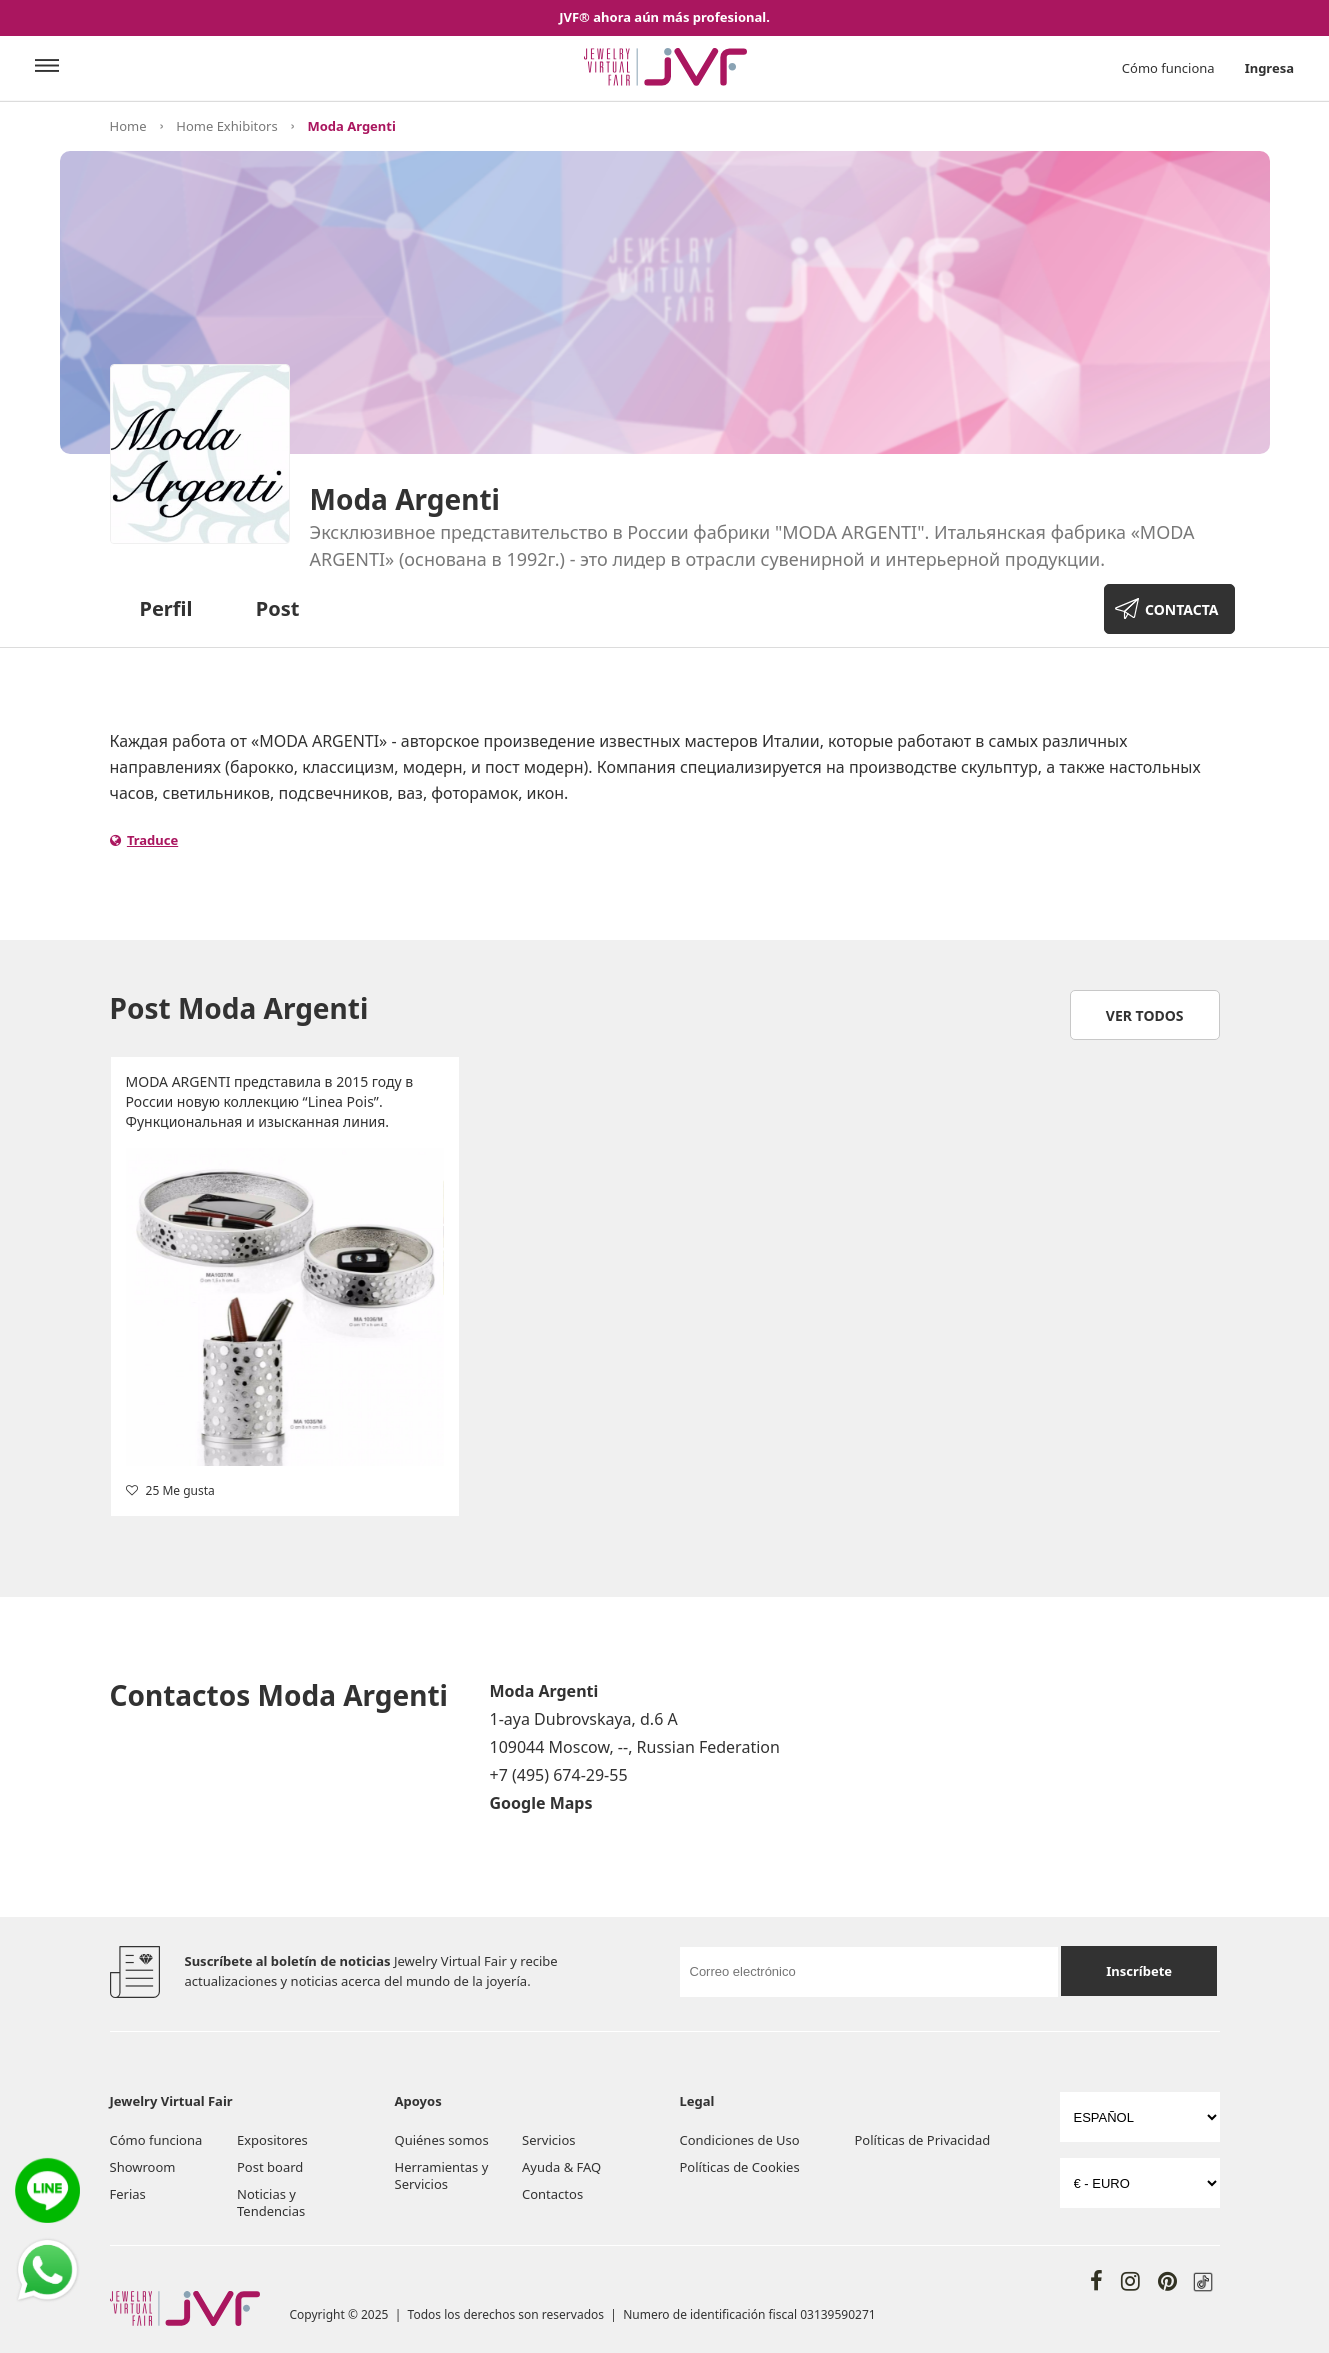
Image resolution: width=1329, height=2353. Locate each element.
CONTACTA (1181, 609)
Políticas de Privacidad (923, 2140)
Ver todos (1145, 1015)
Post (278, 608)
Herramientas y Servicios (442, 2175)
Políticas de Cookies (740, 2167)
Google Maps (541, 1803)
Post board (270, 2167)
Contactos (552, 2194)
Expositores (272, 2140)
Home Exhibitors (226, 126)
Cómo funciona (1168, 68)
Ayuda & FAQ (561, 2167)
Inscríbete (1139, 1971)
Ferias (128, 2194)
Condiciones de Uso (740, 2140)
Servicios (548, 2140)
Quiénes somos (442, 2140)
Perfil (166, 608)
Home (128, 126)
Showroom (143, 2167)
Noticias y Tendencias (271, 2202)
